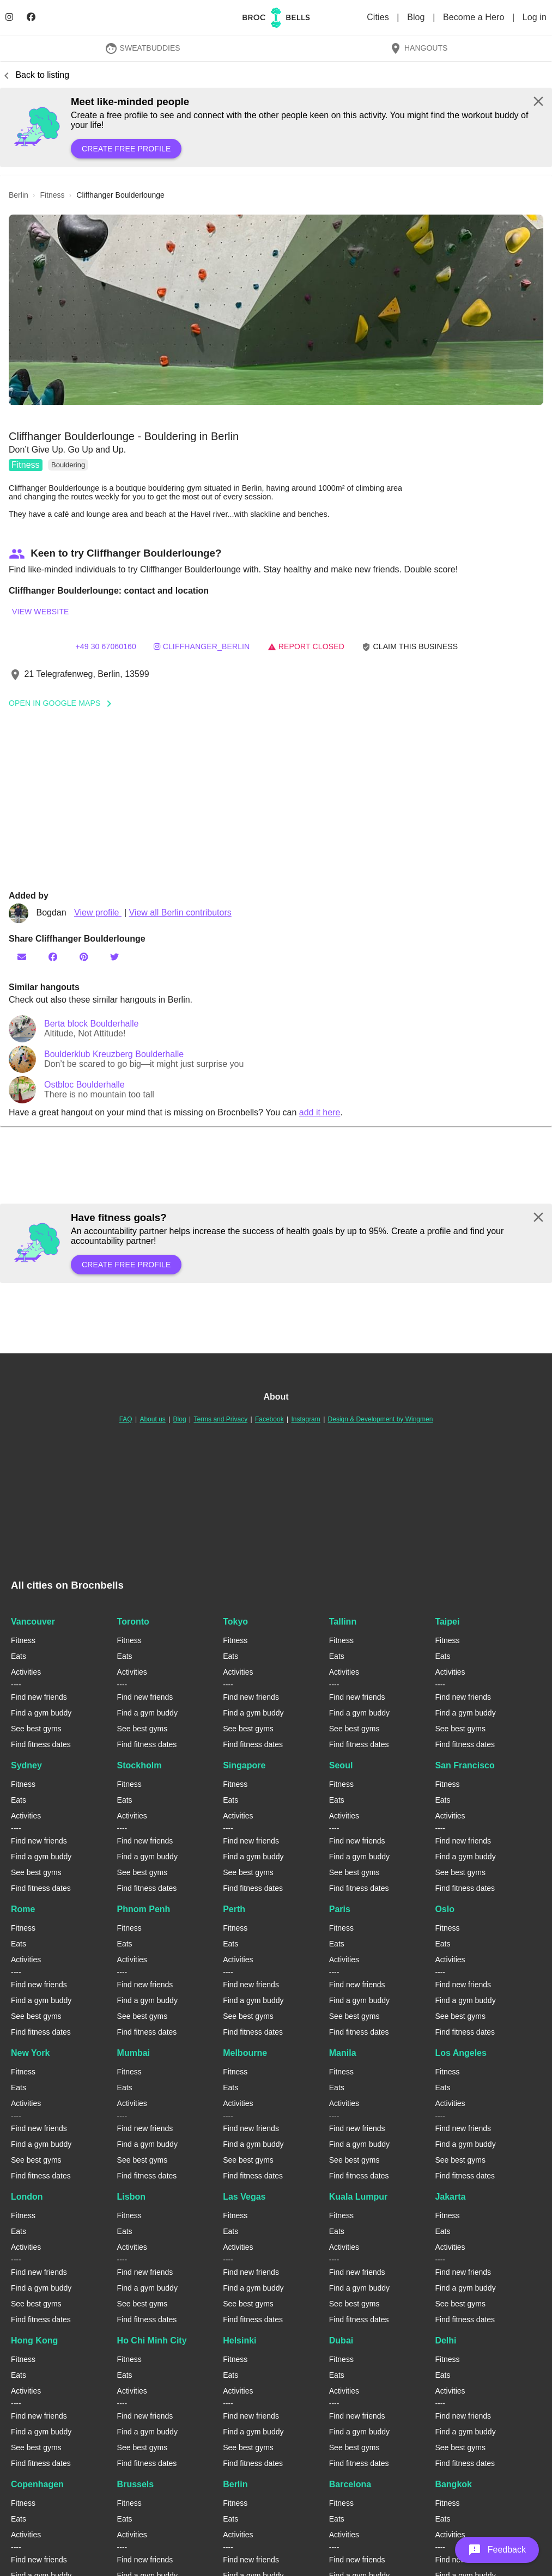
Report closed (306, 646)
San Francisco (464, 1765)
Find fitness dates (41, 1744)
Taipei (447, 1621)
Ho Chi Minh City (152, 2340)
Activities (26, 1672)
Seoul (341, 1765)
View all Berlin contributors (180, 912)
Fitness (25, 464)
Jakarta (450, 2196)
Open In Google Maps (64, 703)
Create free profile (126, 148)
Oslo (444, 1909)
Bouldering (68, 465)
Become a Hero (475, 17)
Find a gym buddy (41, 1712)
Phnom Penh (144, 1909)
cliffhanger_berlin (201, 646)
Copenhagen (37, 2484)
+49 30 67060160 (105, 646)
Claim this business (410, 646)
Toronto (133, 1621)
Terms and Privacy (220, 1419)
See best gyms (36, 1728)
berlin (18, 195)
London (27, 2196)
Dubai (341, 2340)
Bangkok (453, 2484)
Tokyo (235, 1621)
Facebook (269, 1419)
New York (30, 2053)
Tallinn (342, 1621)
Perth (234, 1909)
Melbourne (245, 2053)
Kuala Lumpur (358, 2196)
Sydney (26, 1765)
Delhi (445, 2340)
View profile (98, 912)
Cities (379, 17)
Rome (23, 1909)
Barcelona (350, 2484)
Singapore (244, 1765)
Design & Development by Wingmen (380, 1419)
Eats (18, 1656)
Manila (342, 2053)
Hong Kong (34, 2340)
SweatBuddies (142, 48)
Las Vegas (244, 2196)
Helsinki (239, 2340)
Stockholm (139, 1765)
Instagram (305, 1419)
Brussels (135, 2484)
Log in (535, 17)
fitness (52, 195)
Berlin (235, 2484)
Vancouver (33, 1621)
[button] (276, 310)
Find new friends (39, 1697)
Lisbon (131, 2196)
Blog (417, 17)
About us (152, 1419)
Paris (339, 1909)
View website (40, 611)
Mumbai (133, 2053)
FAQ (125, 1419)
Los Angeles (461, 2053)
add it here (320, 1112)
